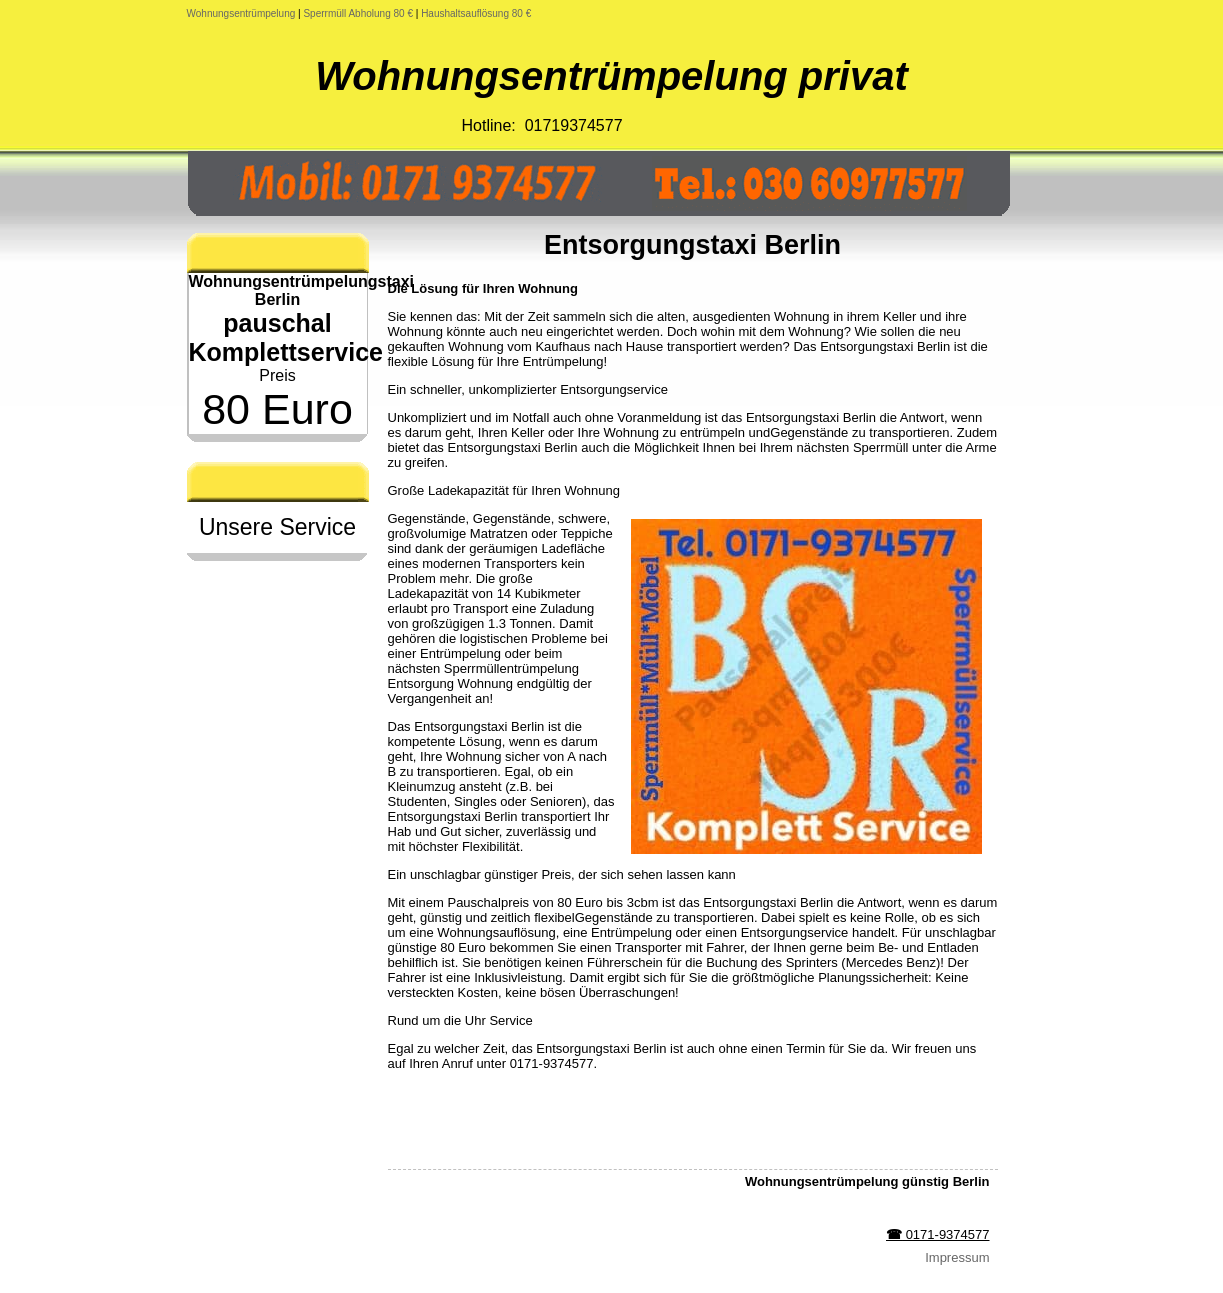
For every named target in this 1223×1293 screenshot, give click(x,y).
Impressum (957, 1257)
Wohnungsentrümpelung (241, 13)
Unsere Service (277, 527)
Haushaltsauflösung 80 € (476, 13)
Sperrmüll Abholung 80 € (358, 13)
